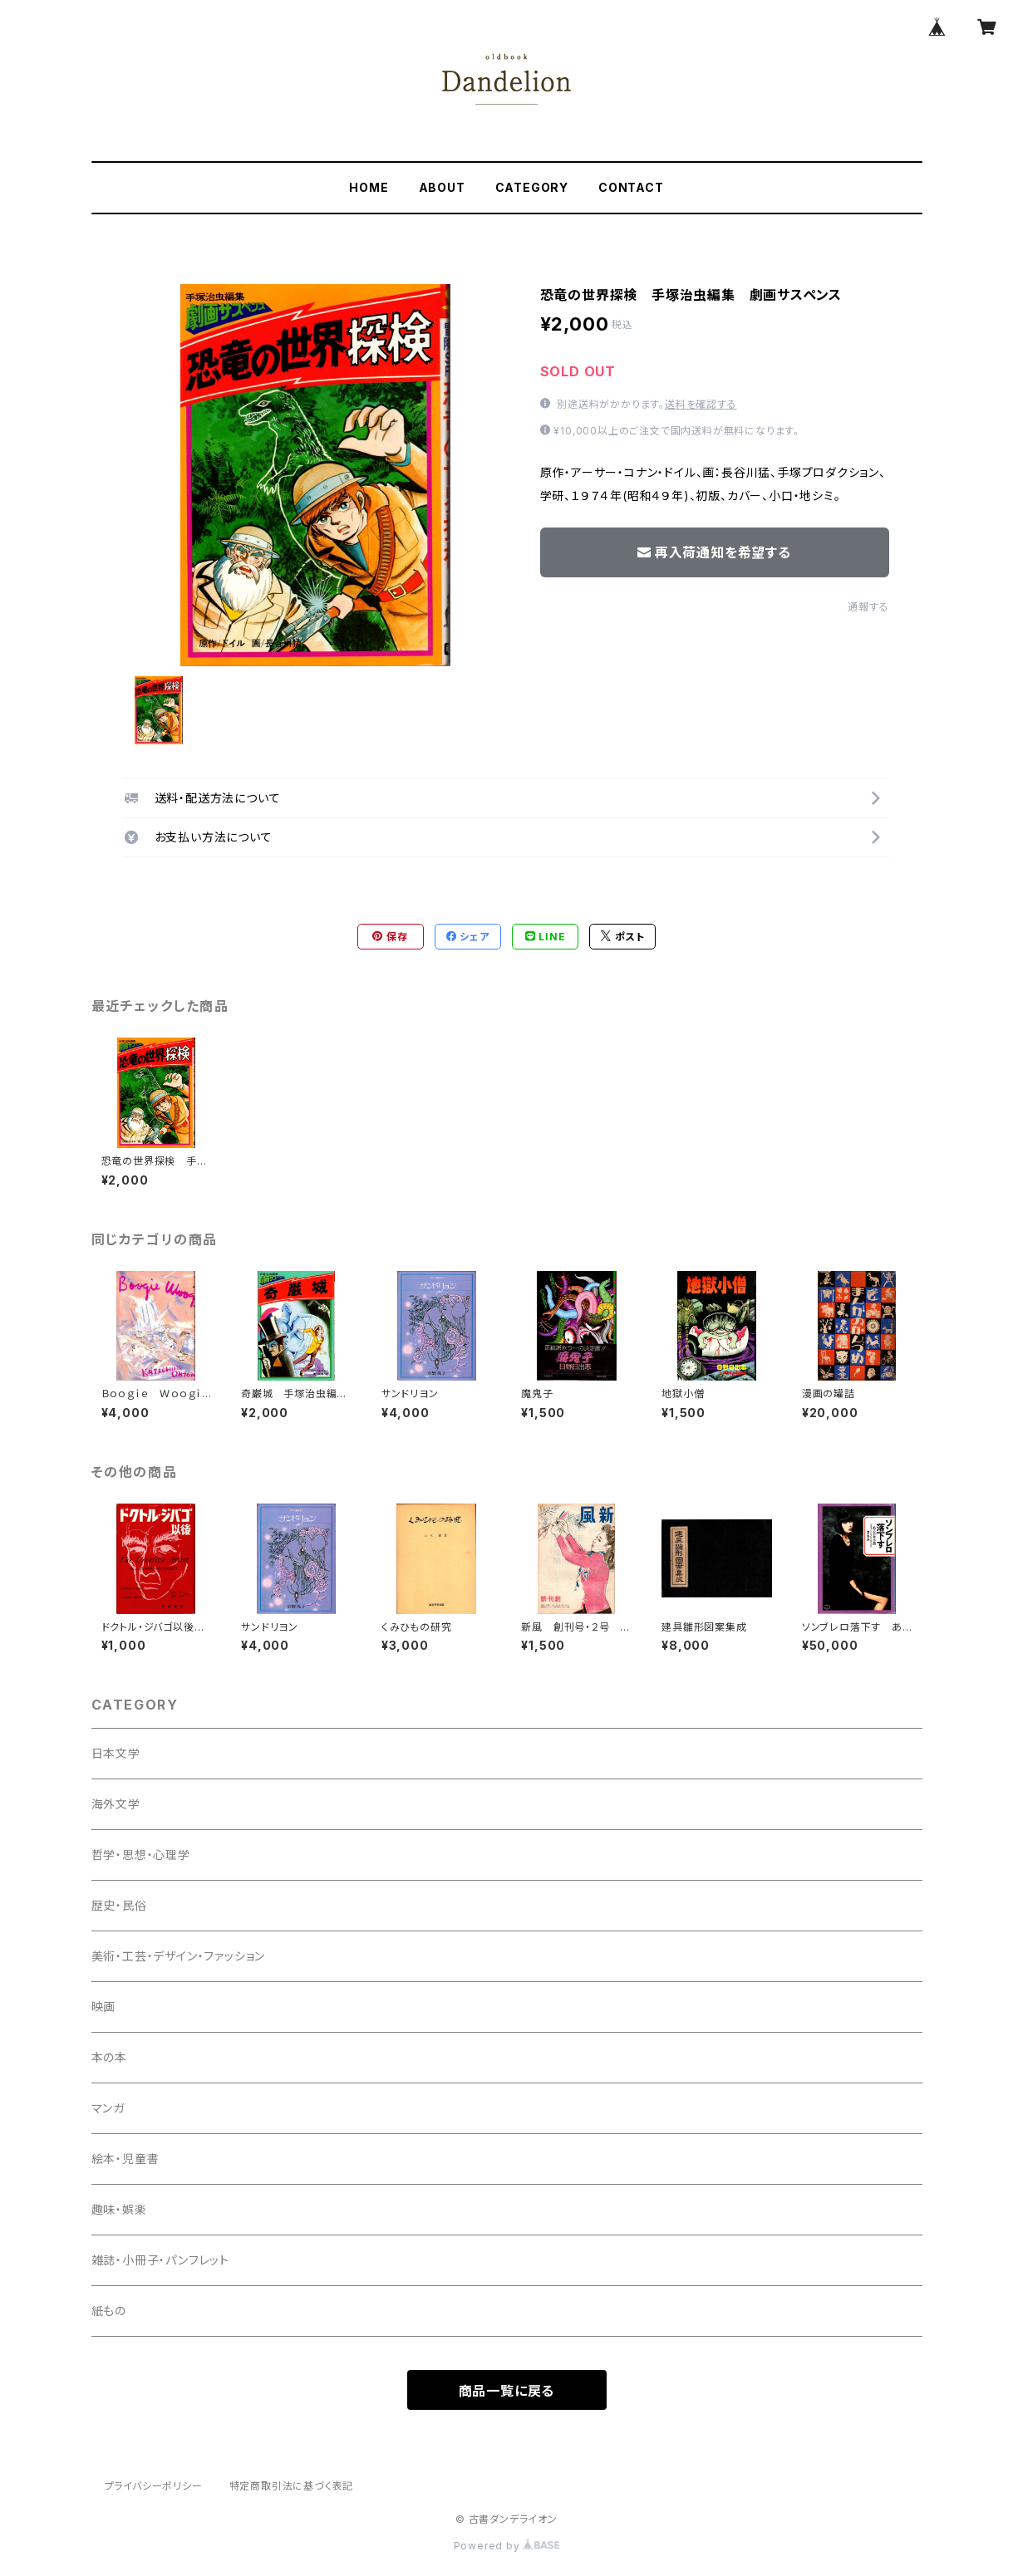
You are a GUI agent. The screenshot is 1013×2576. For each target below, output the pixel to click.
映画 (103, 2006)
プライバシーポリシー (154, 2486)
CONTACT (631, 187)
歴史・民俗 (119, 1905)
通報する (868, 607)
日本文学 (115, 1753)
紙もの (108, 2311)
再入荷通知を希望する (714, 552)
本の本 (109, 2057)
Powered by (507, 2545)
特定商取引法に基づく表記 (291, 2486)
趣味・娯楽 (119, 2209)
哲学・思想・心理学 (140, 1854)
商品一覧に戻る (507, 2390)
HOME (368, 187)
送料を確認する (701, 404)
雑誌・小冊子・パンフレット (160, 2260)
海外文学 (115, 1804)
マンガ (108, 2108)
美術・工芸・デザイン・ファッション (178, 1956)
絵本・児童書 (125, 2159)
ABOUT (442, 187)
